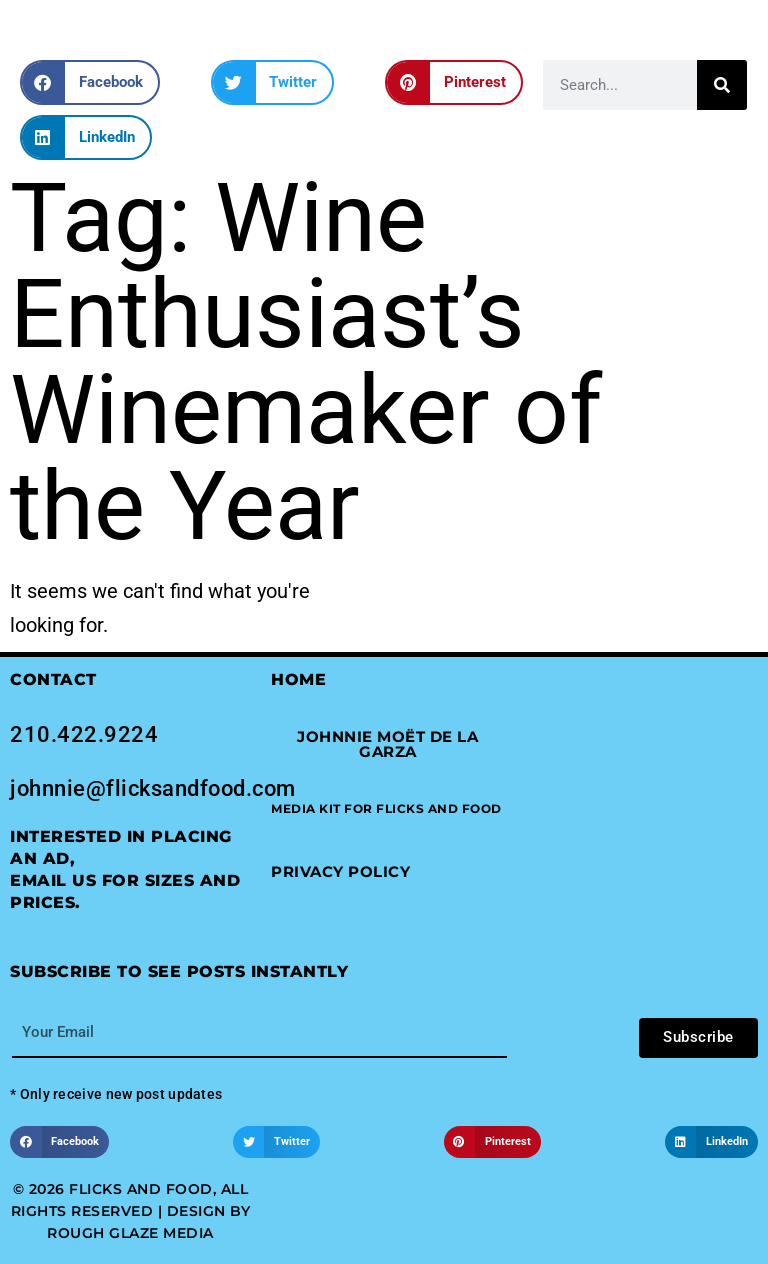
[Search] (722, 85)
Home (298, 679)
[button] (90, 82)
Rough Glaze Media (130, 1233)
